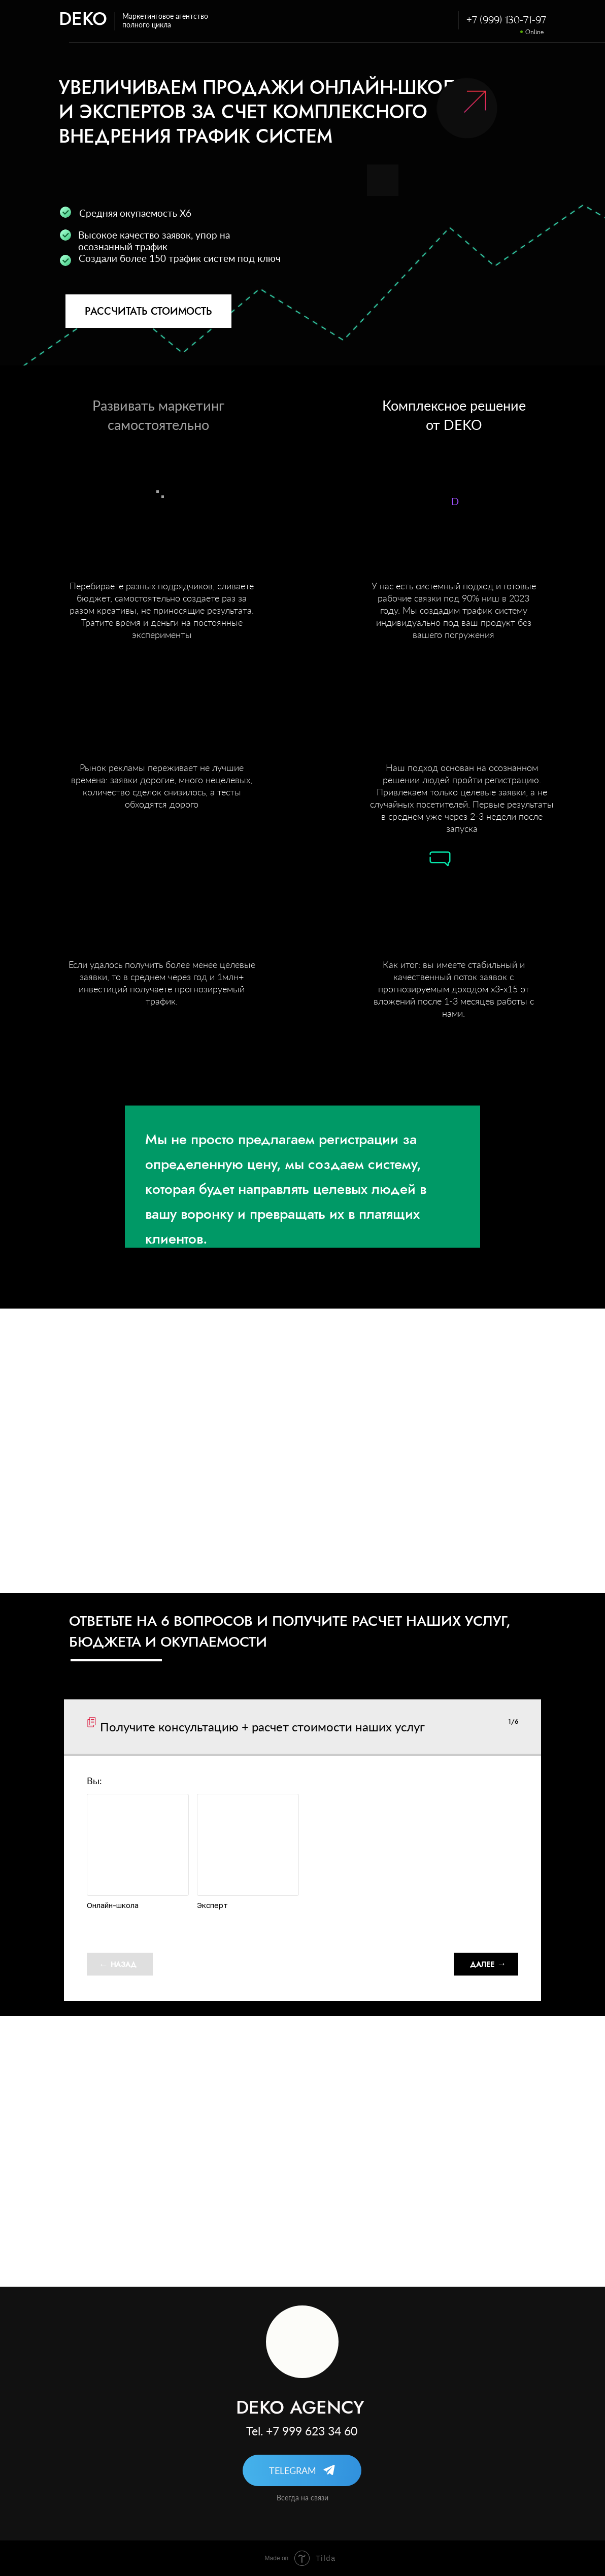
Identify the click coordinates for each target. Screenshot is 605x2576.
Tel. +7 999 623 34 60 (301, 2431)
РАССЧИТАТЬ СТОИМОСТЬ (148, 311)
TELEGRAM (292, 2470)
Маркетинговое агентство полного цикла (165, 20)
